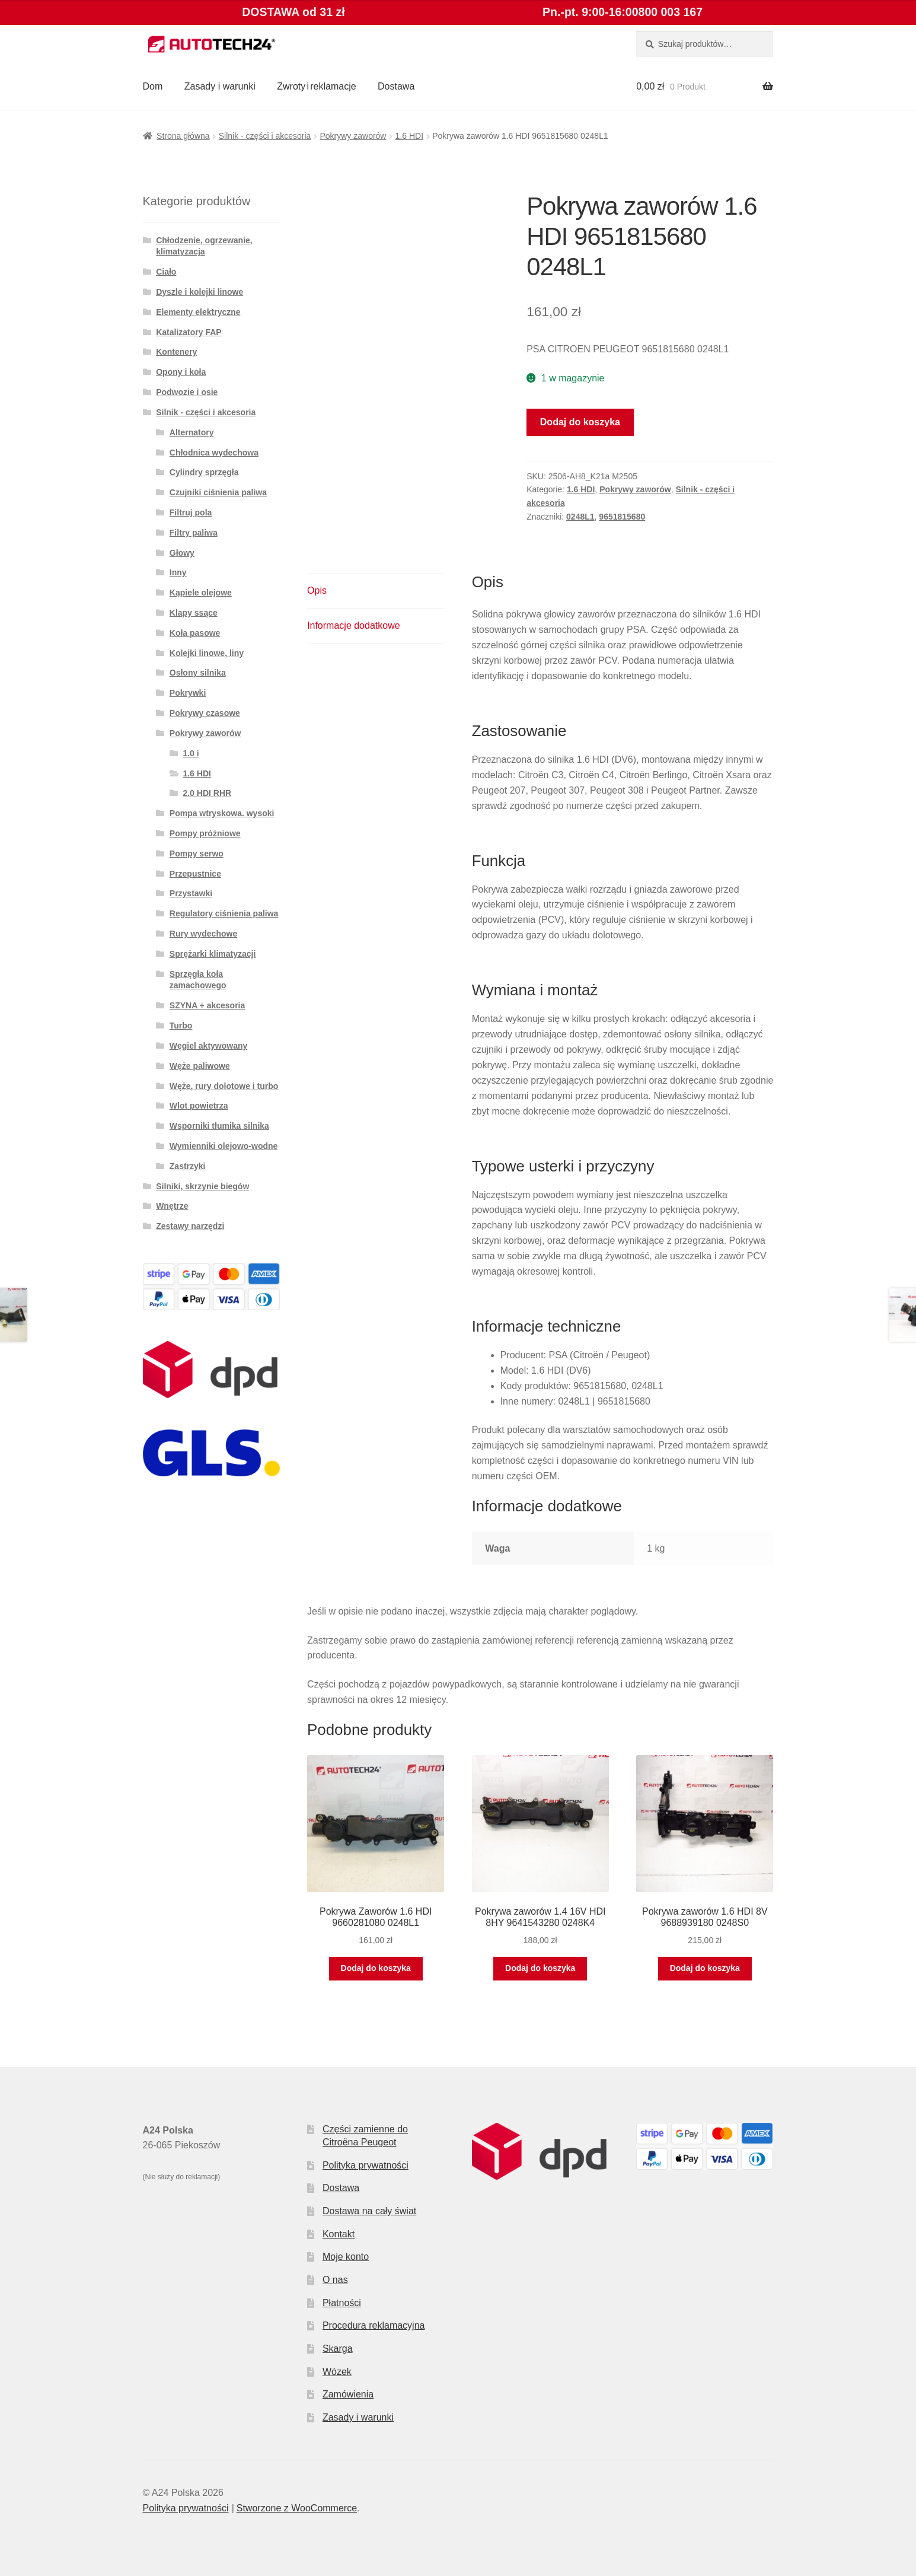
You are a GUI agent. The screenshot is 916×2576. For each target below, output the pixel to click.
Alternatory (192, 432)
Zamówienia (348, 2394)
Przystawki (191, 893)
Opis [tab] (317, 590)
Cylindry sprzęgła (204, 472)
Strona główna (183, 136)
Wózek (337, 2372)
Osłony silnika (198, 672)
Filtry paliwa (194, 532)
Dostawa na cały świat (369, 2211)
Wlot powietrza (199, 1105)
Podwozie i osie (187, 392)
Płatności (342, 2303)
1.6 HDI (409, 136)
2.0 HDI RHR (207, 793)
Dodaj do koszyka (580, 422)
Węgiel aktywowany (208, 1045)
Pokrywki (188, 693)
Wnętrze (172, 1206)
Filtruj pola (191, 512)
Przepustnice (195, 873)
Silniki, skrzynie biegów (202, 1186)
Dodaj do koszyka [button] (376, 1968)
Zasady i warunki (220, 86)
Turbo (181, 1025)
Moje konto (346, 2257)
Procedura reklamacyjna (374, 2325)
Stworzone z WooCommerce (297, 2508)
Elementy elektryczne (198, 312)
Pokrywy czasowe (205, 713)
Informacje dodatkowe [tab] (353, 625)
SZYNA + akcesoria (207, 1005)
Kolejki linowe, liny (207, 653)
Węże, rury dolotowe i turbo (224, 1086)
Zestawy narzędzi (190, 1226)
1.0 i (191, 753)
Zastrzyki (188, 1166)
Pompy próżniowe (205, 833)
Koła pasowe (195, 633)
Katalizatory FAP (188, 332)
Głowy (182, 553)
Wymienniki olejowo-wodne (224, 1146)
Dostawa (396, 86)
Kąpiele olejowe (201, 592)
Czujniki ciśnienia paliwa (218, 492)
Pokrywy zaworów (353, 136)
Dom (153, 86)
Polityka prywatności (365, 2165)
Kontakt (339, 2234)
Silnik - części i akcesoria (265, 136)
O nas (335, 2280)
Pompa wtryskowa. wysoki (222, 813)
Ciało (166, 271)
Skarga (338, 2348)
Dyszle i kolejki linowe (199, 292)
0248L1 (580, 516)
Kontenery (176, 351)
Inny (178, 572)
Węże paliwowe (200, 1066)
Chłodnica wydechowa (214, 452)
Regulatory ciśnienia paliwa (224, 913)
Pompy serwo (197, 853)
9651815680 (622, 516)
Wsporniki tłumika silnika (219, 1126)
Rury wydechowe (203, 933)
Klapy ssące (194, 612)
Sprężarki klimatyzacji (213, 954)
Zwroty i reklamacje (316, 86)
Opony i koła (181, 372)
